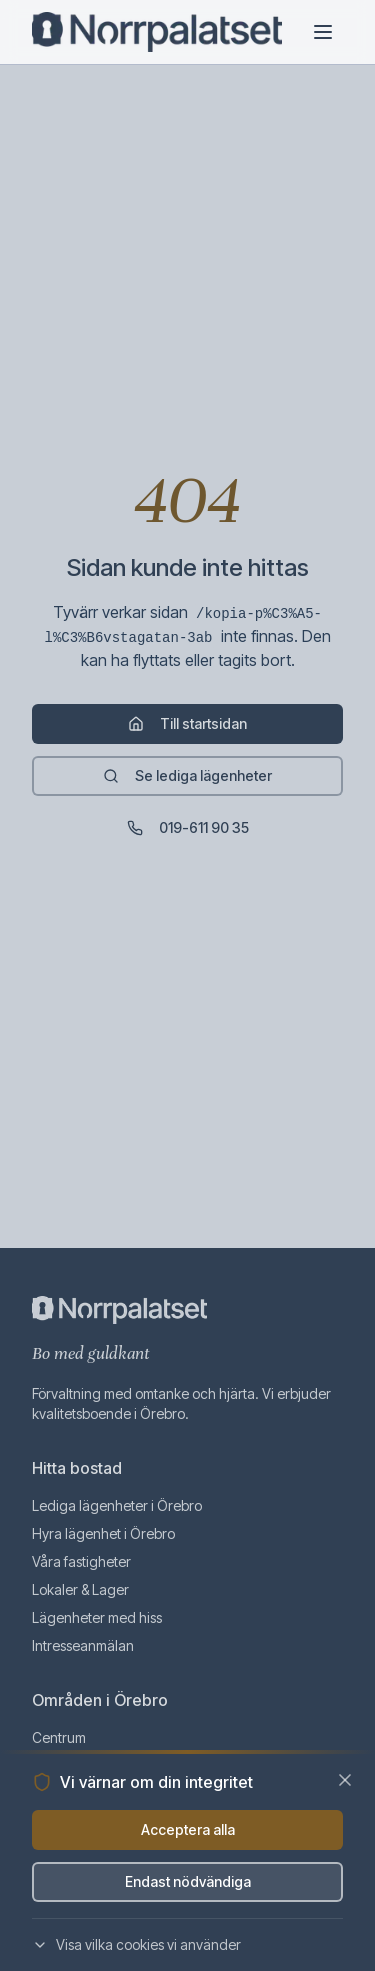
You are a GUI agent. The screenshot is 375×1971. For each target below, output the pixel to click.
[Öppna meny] (323, 32)
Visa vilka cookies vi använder (136, 1944)
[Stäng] (345, 1780)
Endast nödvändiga (188, 1881)
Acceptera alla (188, 1829)
